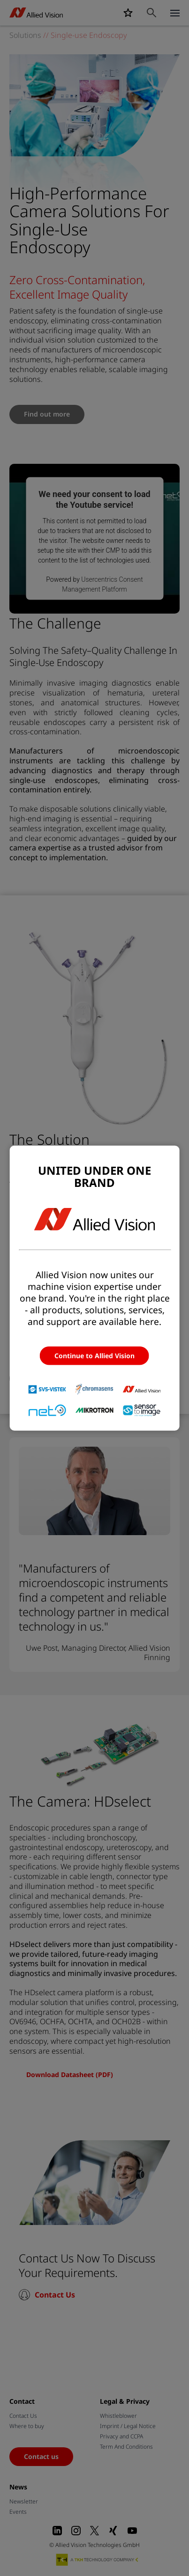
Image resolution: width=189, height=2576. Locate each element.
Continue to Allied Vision (94, 1355)
